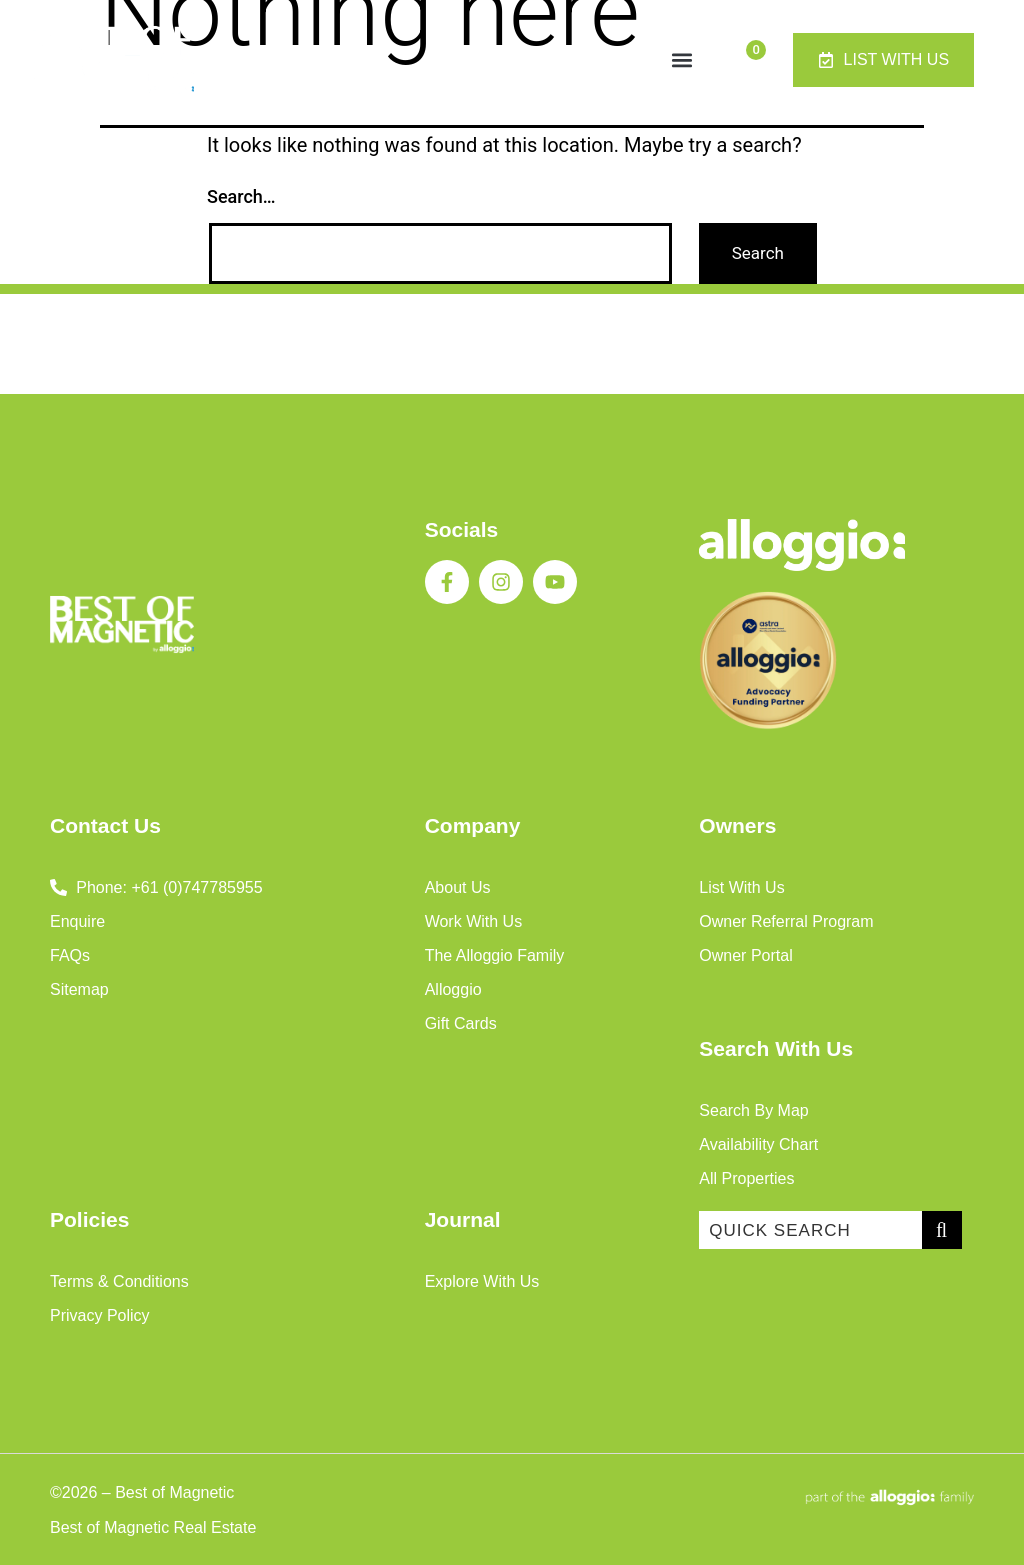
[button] (681, 59)
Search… (241, 196)
